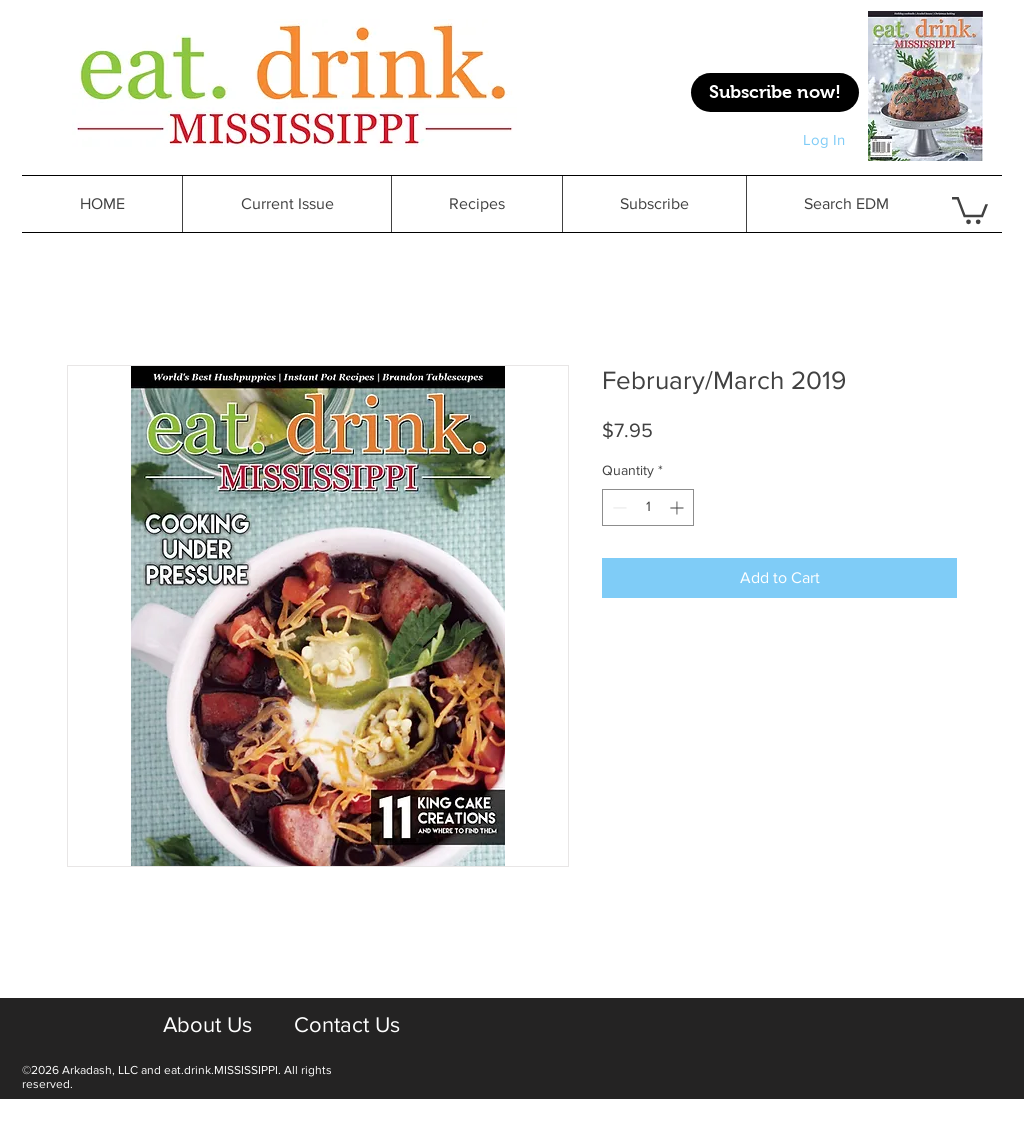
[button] (476, 204)
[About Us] (207, 1025)
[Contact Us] (346, 1025)
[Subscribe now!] (775, 92)
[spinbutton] (648, 507)
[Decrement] (617, 507)
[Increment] (678, 507)
